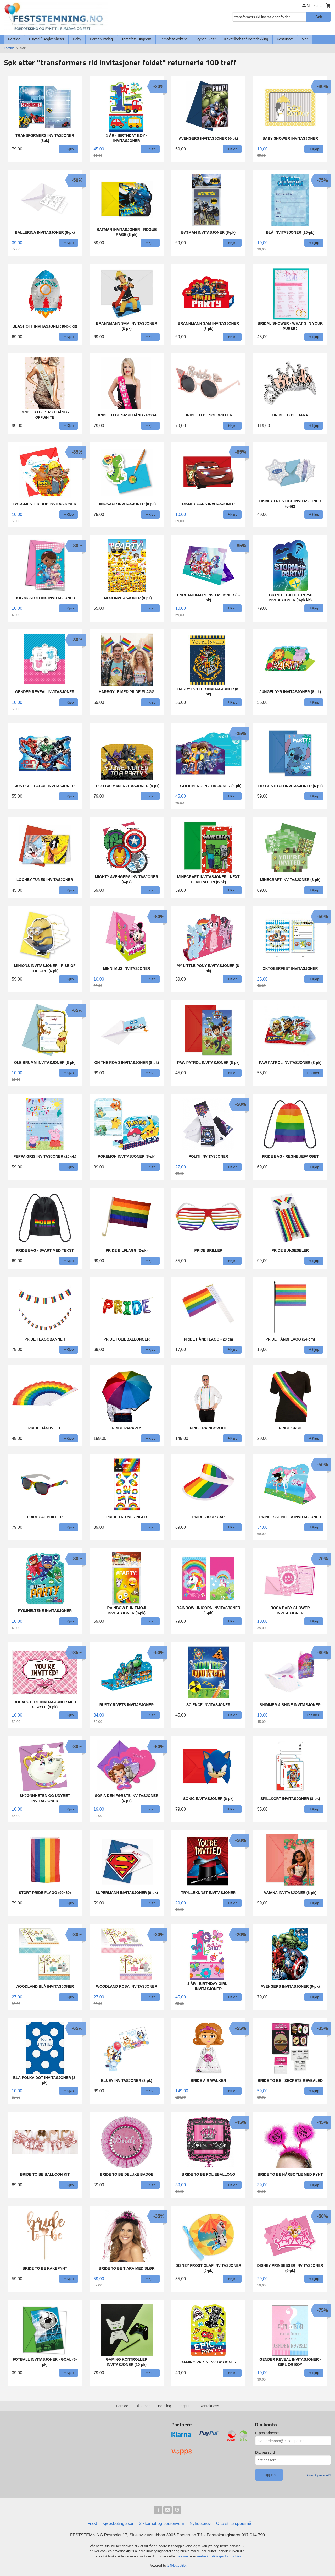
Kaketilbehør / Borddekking (246, 39)
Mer (305, 39)
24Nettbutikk (177, 2565)
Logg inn (185, 2406)
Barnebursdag (101, 39)
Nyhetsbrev (200, 2523)
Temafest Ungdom (136, 39)
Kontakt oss (209, 2406)
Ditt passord (265, 2452)
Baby (77, 39)
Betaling (164, 2406)
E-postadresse (267, 2433)
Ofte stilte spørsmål (234, 2523)
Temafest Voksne (174, 39)
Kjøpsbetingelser (117, 2523)
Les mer (183, 2556)
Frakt (92, 2523)
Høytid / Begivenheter (46, 39)
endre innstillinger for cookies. (219, 2556)
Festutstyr (285, 39)
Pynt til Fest (205, 39)
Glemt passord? (319, 2475)
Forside (14, 39)
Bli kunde (143, 2406)
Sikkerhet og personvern (161, 2523)
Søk (318, 17)
